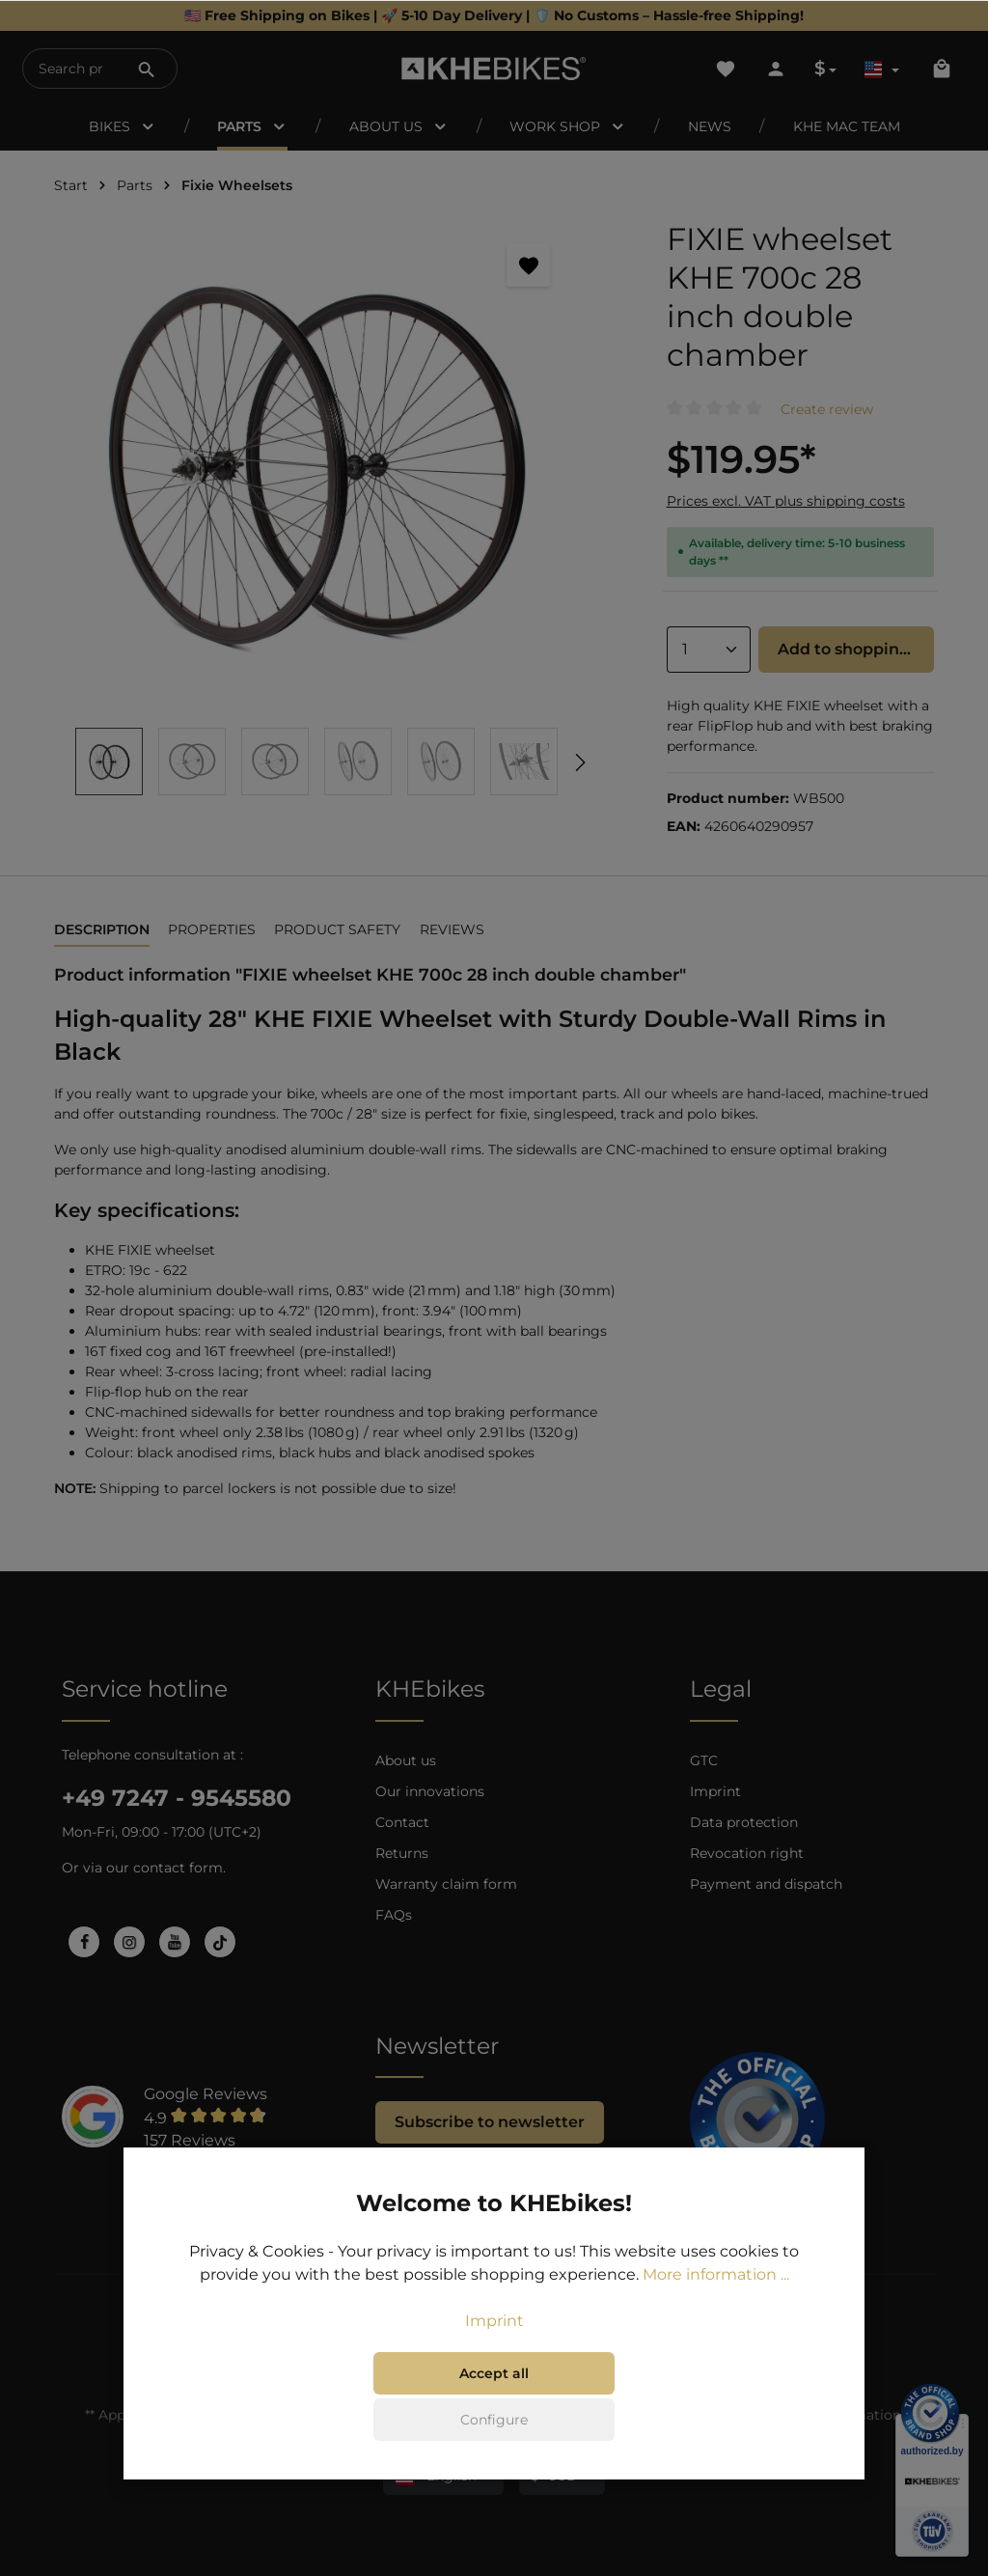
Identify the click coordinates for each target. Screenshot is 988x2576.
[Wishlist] (725, 68)
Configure (494, 2419)
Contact (402, 1822)
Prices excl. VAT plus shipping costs (786, 501)
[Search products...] (70, 68)
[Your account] (775, 68)
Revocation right (747, 1853)
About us (405, 1760)
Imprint (715, 1791)
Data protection (744, 1822)
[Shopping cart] (942, 68)
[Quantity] (709, 649)
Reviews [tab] (452, 929)
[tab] (102, 931)
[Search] (147, 68)
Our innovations (429, 1791)
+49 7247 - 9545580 (176, 1798)
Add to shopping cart (856, 649)
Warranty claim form (446, 1884)
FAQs (393, 1915)
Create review (827, 409)
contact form (178, 1867)
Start (71, 185)
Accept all (494, 2373)
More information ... (716, 2274)
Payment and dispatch (766, 1884)
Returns (401, 1853)
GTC (704, 1760)
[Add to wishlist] (528, 265)
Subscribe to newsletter (490, 2122)
